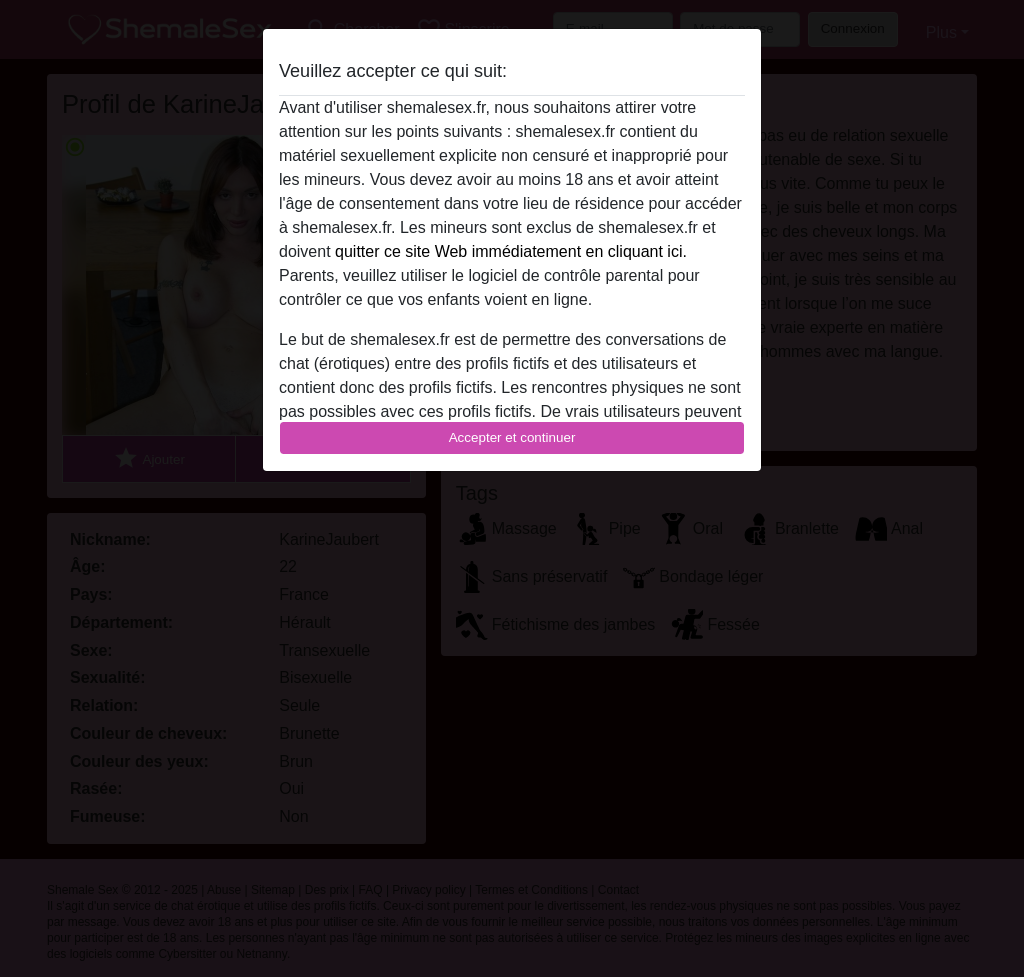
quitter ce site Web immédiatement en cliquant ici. (511, 251)
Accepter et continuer (512, 437)
